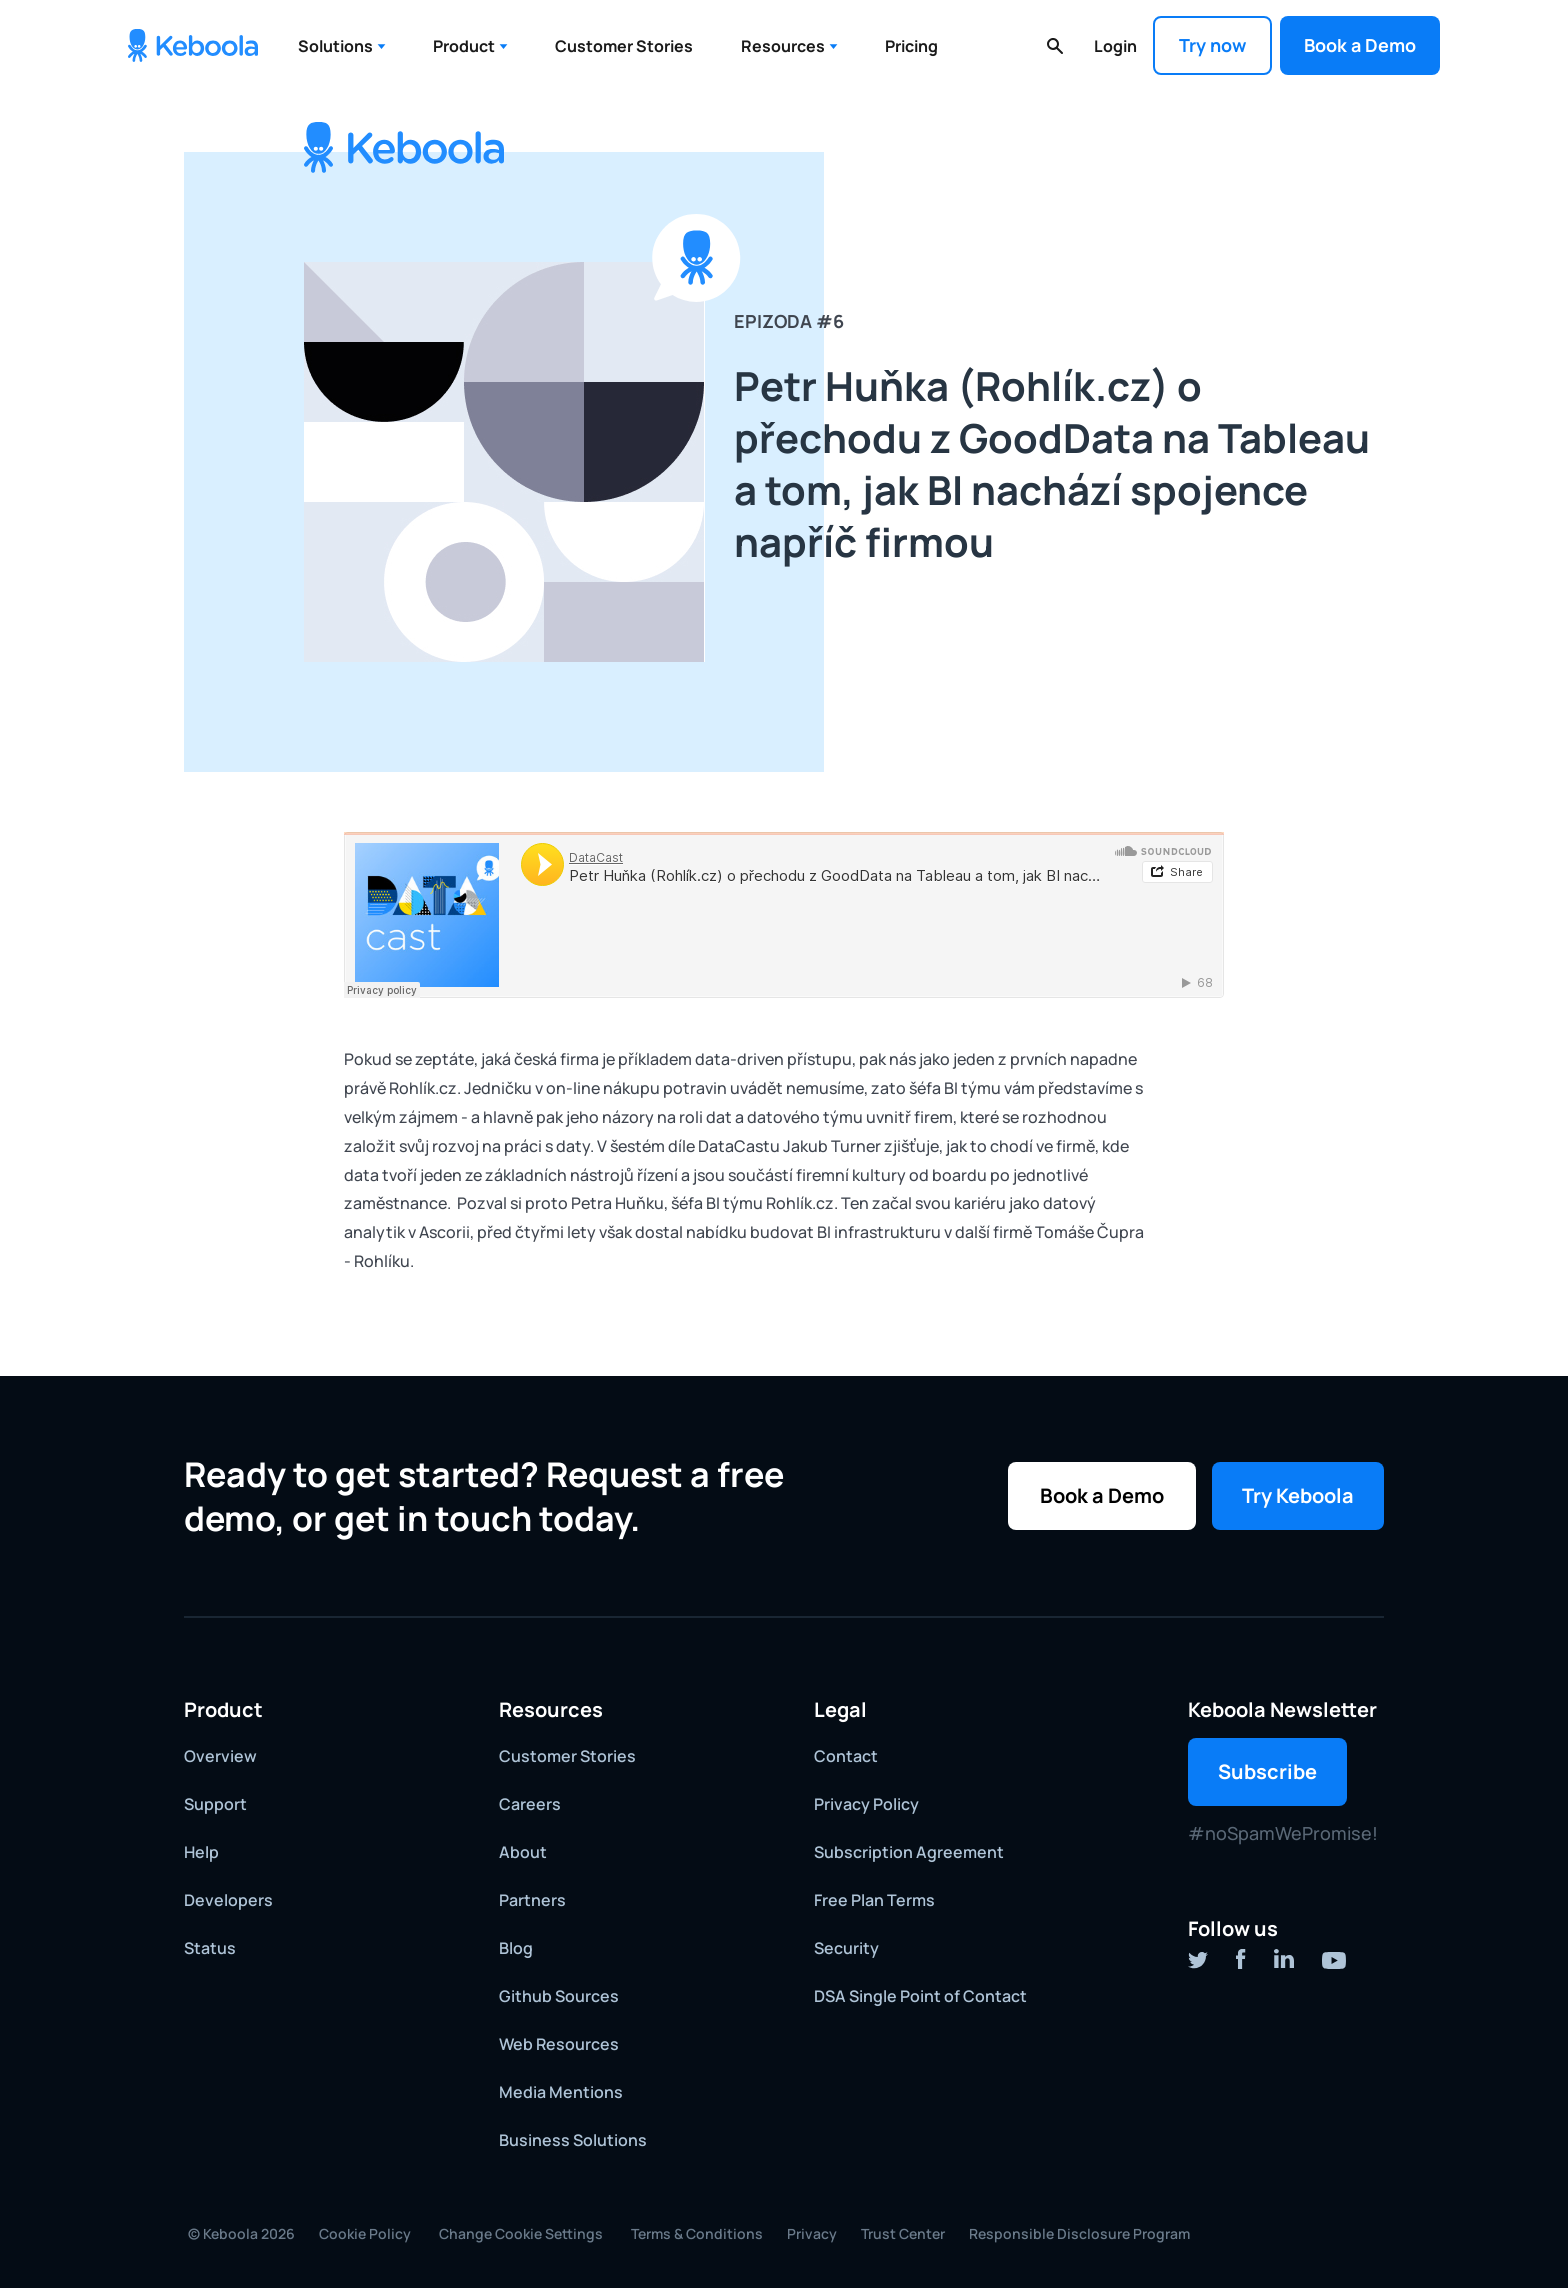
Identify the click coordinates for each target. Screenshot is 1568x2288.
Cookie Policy (365, 2233)
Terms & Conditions (697, 2233)
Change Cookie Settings (521, 2233)
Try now (1212, 45)
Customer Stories (624, 46)
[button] (342, 46)
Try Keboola (1298, 1495)
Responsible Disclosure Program (1079, 2233)
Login (1115, 46)
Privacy (812, 2233)
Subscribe (1267, 1771)
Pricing (911, 46)
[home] (193, 45)
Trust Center (903, 2233)
